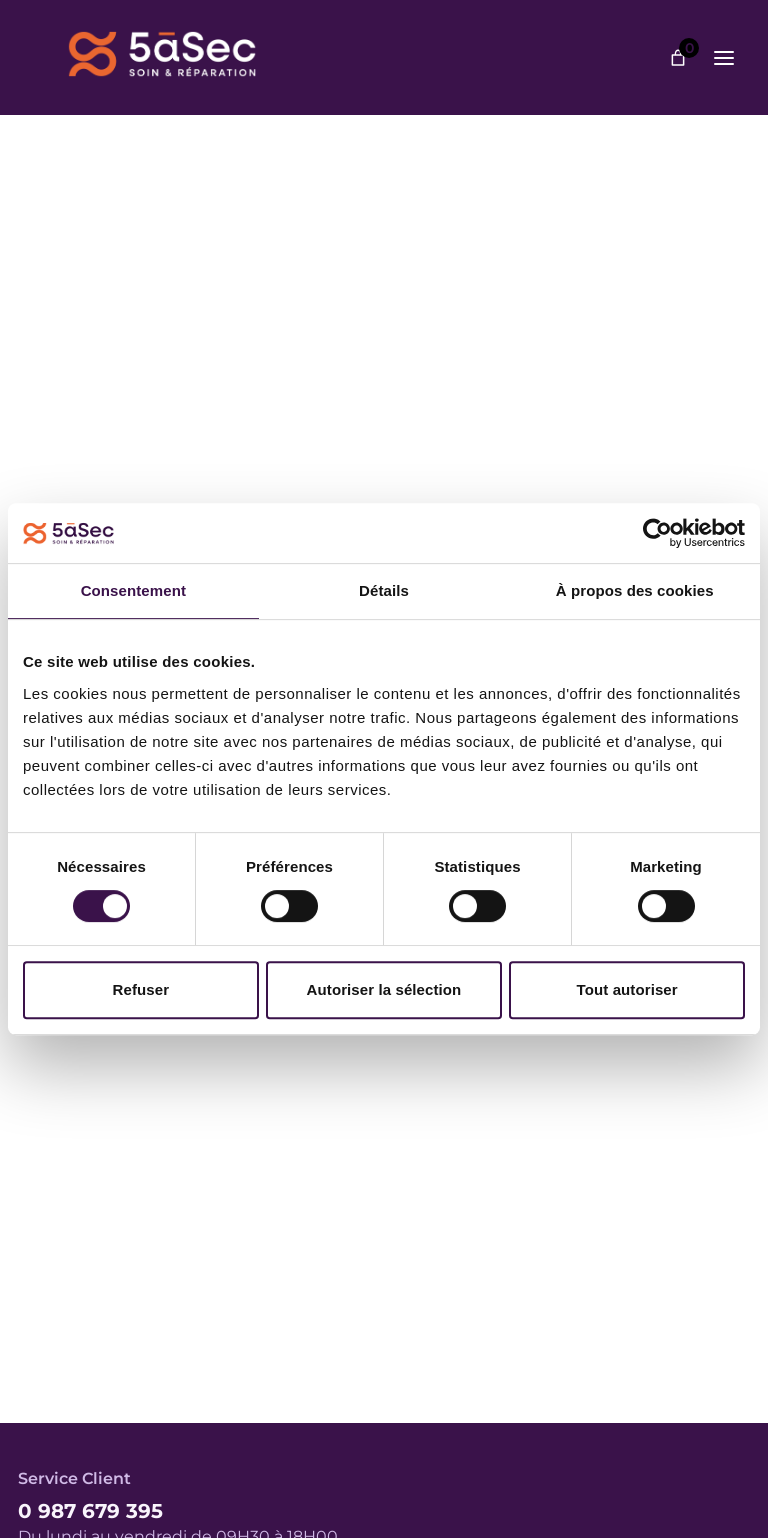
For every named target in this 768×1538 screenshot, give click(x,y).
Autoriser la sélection (384, 989)
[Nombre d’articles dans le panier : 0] (678, 58)
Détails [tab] (384, 590)
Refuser (141, 989)
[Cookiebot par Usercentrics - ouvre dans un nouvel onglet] (657, 533)
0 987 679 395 (90, 1511)
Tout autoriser (627, 989)
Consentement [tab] (133, 590)
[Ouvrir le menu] (724, 58)
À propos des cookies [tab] (635, 590)
